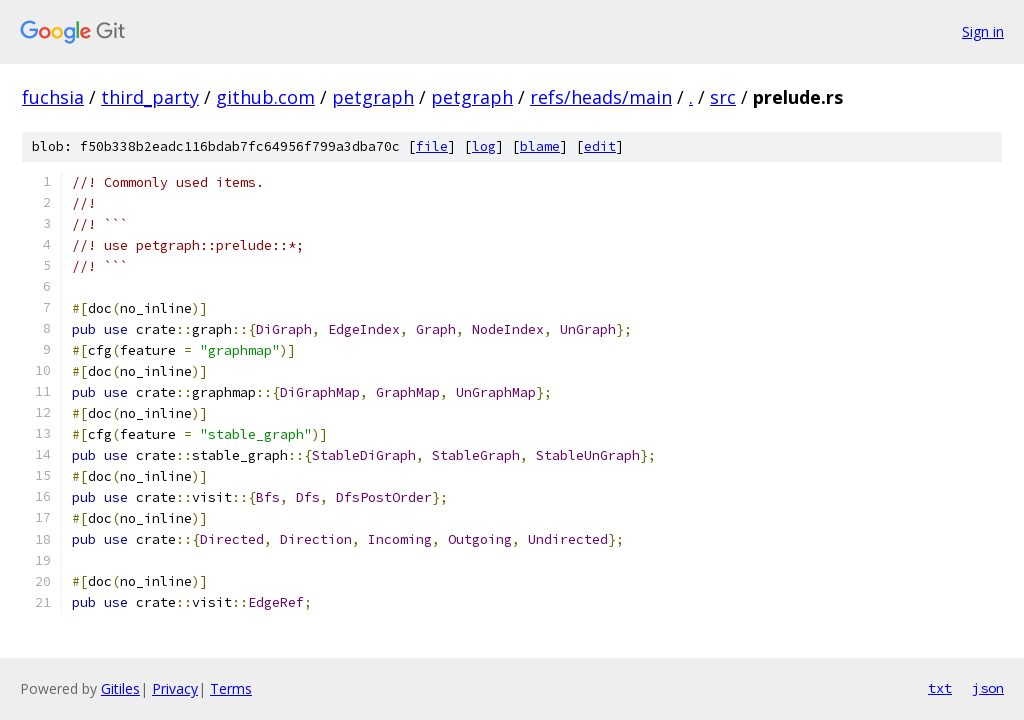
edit (600, 146)
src (723, 97)
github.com (265, 97)
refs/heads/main (601, 97)
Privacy (175, 688)
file (432, 146)
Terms (231, 688)
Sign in (983, 31)
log (484, 146)
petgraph (373, 97)
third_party (150, 97)
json (988, 688)
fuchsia (53, 97)
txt (940, 688)
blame (540, 146)
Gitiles (120, 688)
